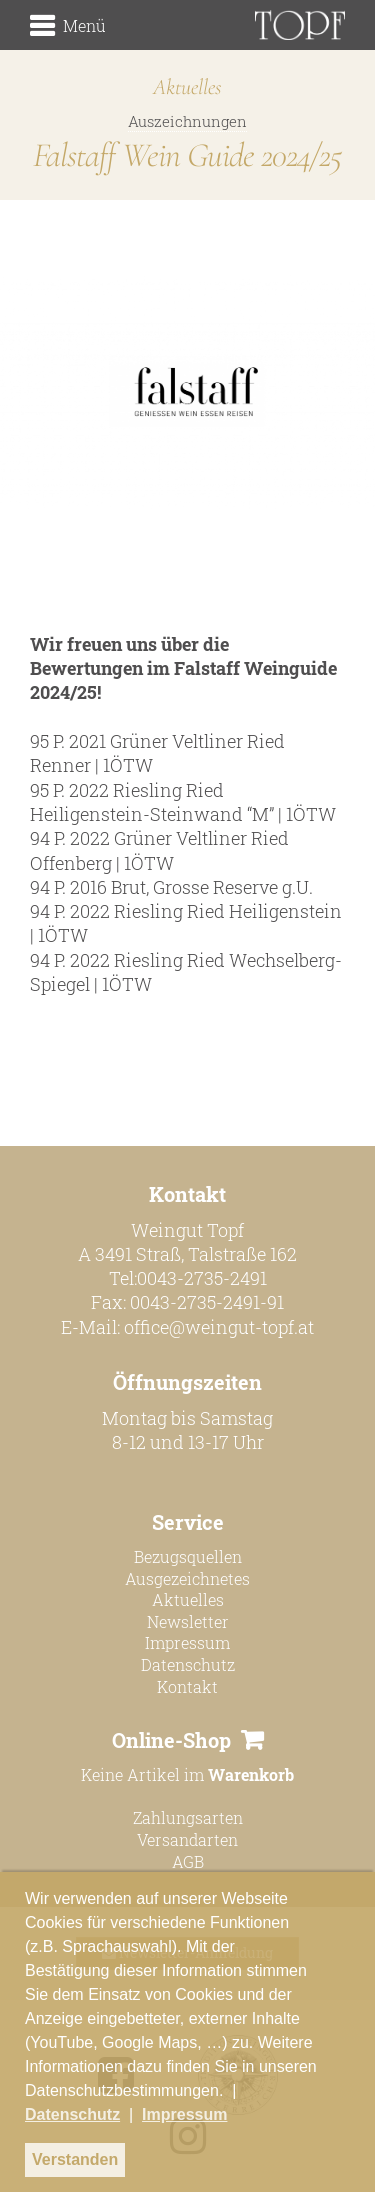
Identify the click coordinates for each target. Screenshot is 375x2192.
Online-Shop (171, 1740)
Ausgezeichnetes (187, 1578)
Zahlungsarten (188, 1817)
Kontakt (187, 1686)
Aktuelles (188, 1599)
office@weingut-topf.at (219, 1327)
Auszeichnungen (187, 121)
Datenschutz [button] (72, 2114)
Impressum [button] (184, 2114)
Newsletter (188, 1621)
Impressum (187, 1642)
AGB (188, 1861)
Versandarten (187, 1839)
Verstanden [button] (75, 2159)
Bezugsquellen (188, 1556)
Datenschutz (188, 1664)
